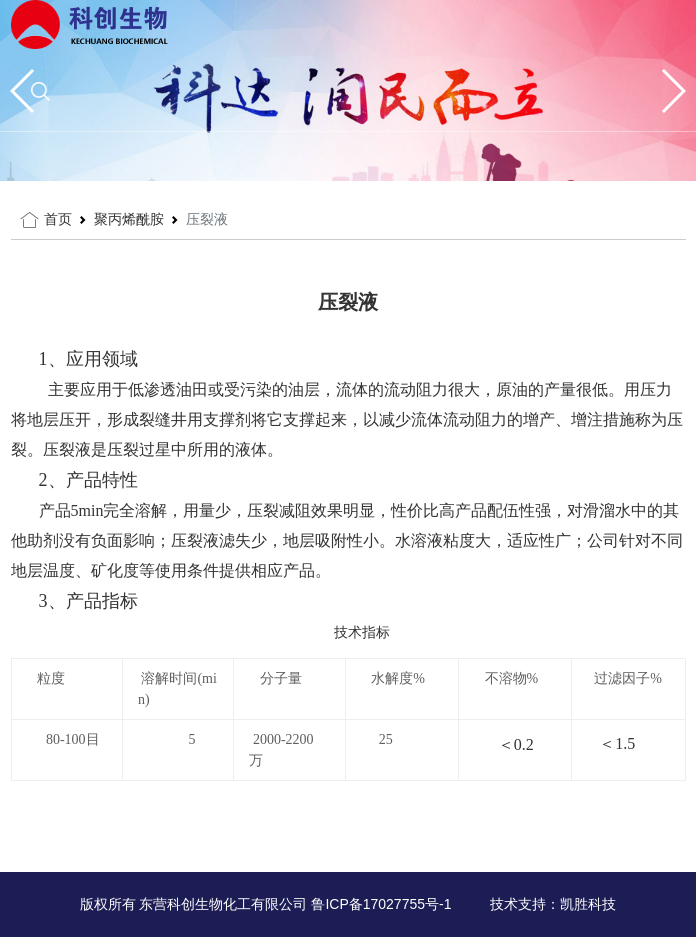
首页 (58, 219)
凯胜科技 (588, 904)
